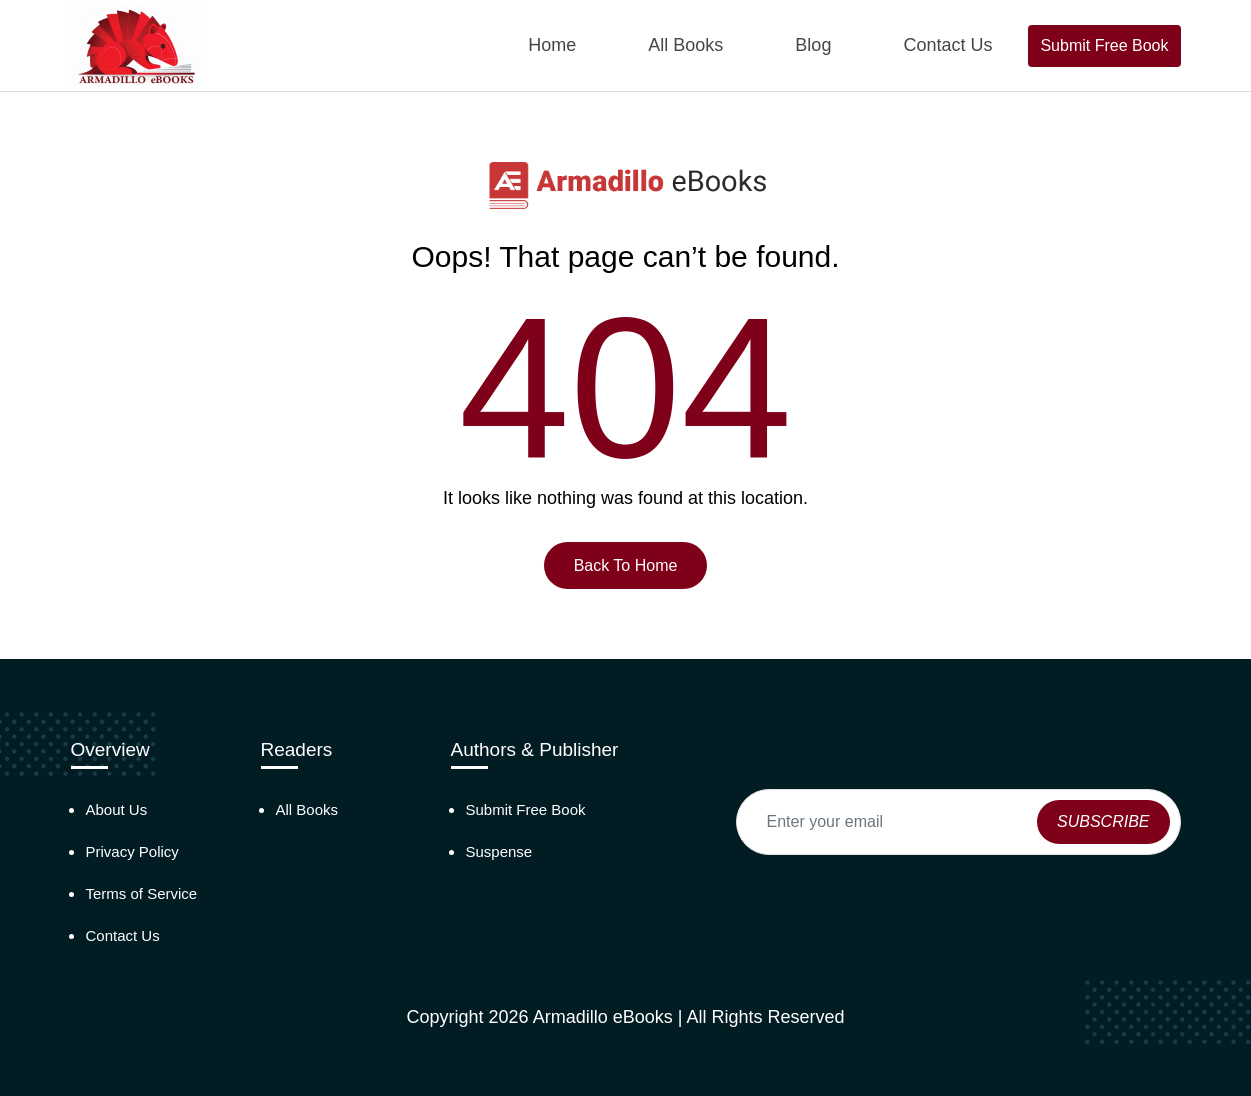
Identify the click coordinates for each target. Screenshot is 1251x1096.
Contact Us (947, 45)
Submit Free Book (1104, 45)
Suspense (499, 851)
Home (552, 45)
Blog (813, 45)
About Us (117, 809)
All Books (685, 45)
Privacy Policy (132, 851)
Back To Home (626, 565)
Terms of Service (142, 893)
